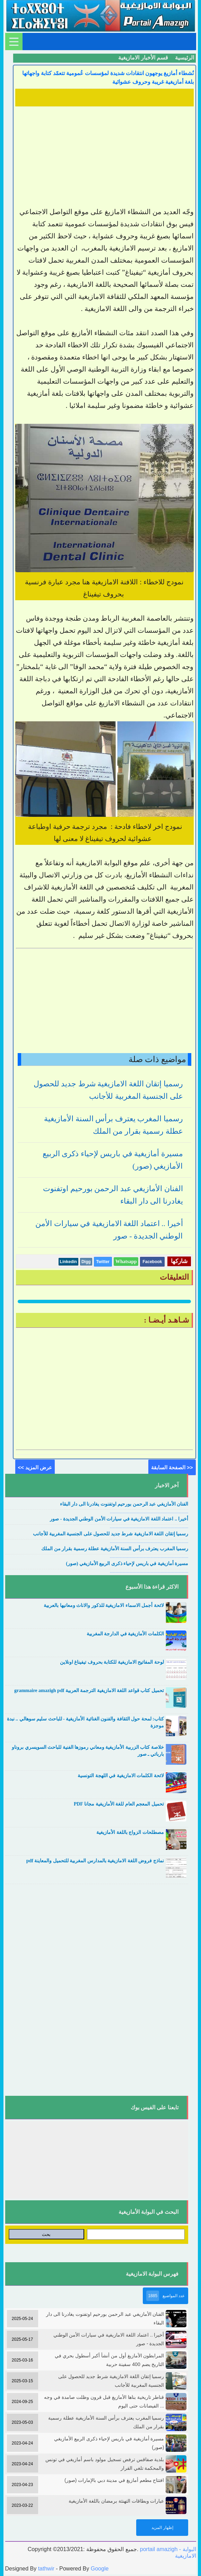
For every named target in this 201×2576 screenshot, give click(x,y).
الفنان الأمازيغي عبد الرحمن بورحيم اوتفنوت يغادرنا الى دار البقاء (124, 1504)
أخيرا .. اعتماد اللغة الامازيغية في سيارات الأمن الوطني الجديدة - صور (119, 1519)
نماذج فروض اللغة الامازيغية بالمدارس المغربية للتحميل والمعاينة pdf (95, 1860)
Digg (86, 1261)
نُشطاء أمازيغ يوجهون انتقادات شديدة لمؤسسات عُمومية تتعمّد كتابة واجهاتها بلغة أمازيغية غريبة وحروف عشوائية (108, 77)
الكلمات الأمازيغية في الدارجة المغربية (125, 1633)
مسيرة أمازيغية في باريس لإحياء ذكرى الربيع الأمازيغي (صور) (127, 1563)
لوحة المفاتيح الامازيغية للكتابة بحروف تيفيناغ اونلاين (112, 1662)
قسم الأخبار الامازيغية (143, 58)
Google (100, 2569)
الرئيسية (184, 58)
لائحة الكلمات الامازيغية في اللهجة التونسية (121, 1775)
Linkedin (68, 1261)
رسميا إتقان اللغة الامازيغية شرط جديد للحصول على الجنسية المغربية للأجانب (110, 1533)
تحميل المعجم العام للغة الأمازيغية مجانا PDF (119, 1804)
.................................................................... (149, 1511)
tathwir (46, 2569)
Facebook (152, 1261)
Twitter (103, 1261)
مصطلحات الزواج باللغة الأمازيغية (130, 1832)
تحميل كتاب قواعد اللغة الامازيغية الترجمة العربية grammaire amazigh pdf (89, 1690)
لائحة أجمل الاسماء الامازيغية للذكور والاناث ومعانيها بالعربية (104, 1605)
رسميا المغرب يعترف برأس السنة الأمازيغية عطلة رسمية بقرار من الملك (114, 1548)
